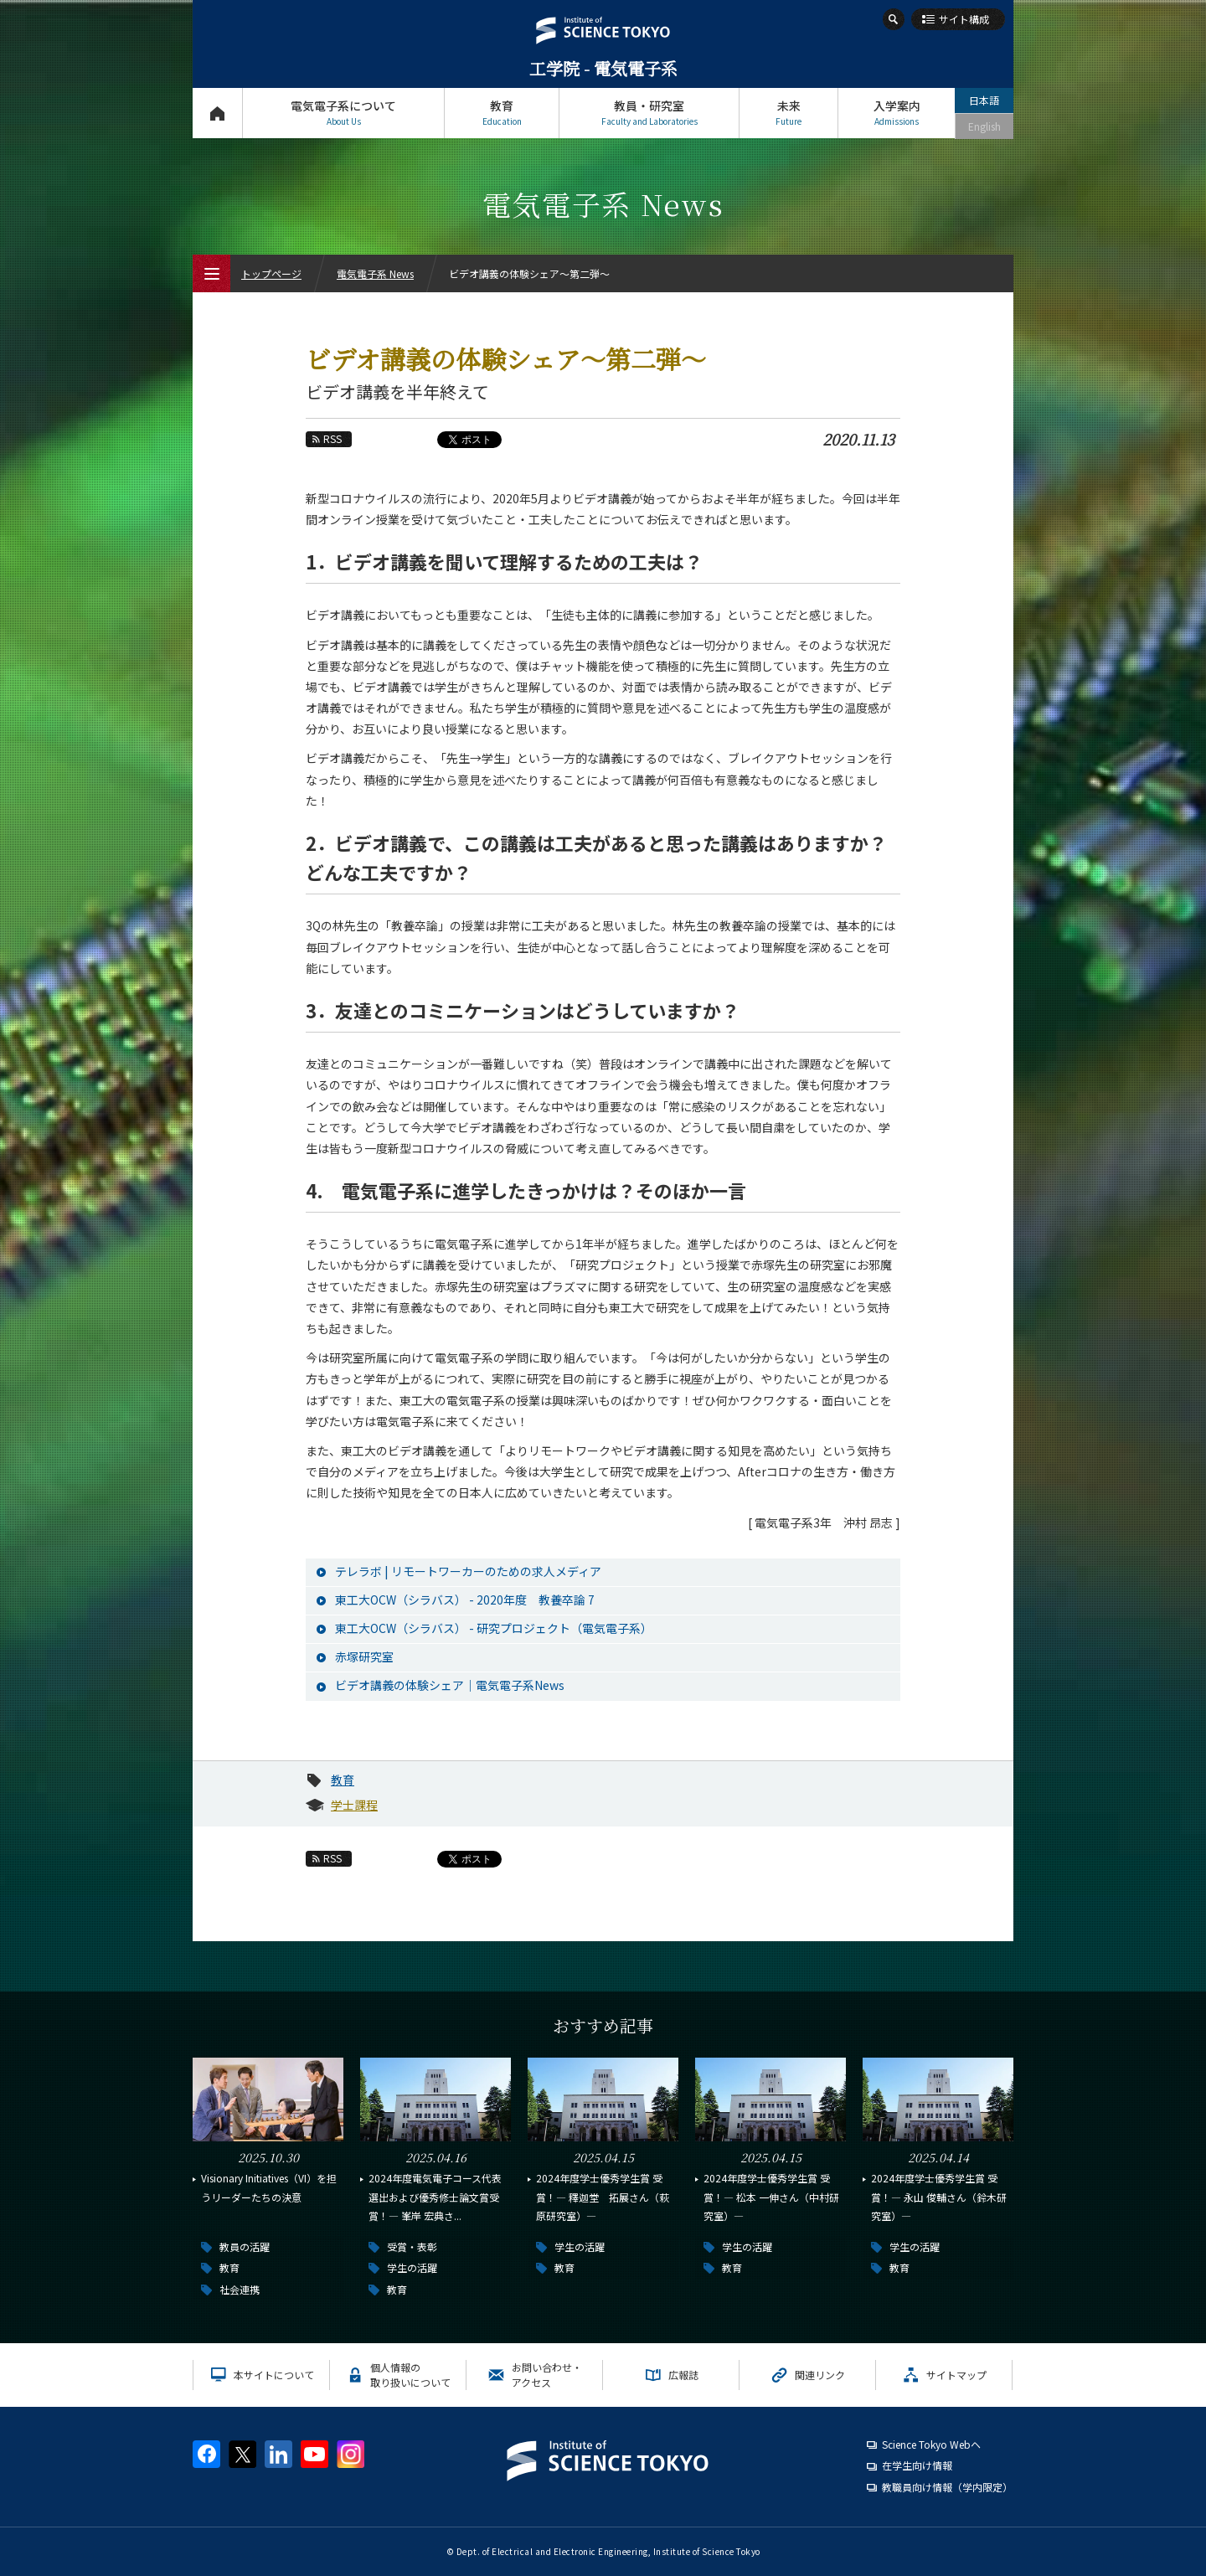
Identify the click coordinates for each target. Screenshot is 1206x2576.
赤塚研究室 (364, 1656)
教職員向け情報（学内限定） (947, 2487)
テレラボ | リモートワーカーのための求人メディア (468, 1571)
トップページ (217, 112)
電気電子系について (343, 112)
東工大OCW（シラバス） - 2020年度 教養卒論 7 (465, 1599)
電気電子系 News (375, 273)
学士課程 (354, 1804)
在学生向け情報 (917, 2465)
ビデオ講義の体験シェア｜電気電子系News (449, 1685)
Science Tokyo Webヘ (931, 2444)
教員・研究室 (649, 112)
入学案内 (896, 112)
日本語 (984, 100)
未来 (789, 112)
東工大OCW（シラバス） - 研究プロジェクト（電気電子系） (493, 1628)
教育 (502, 112)
